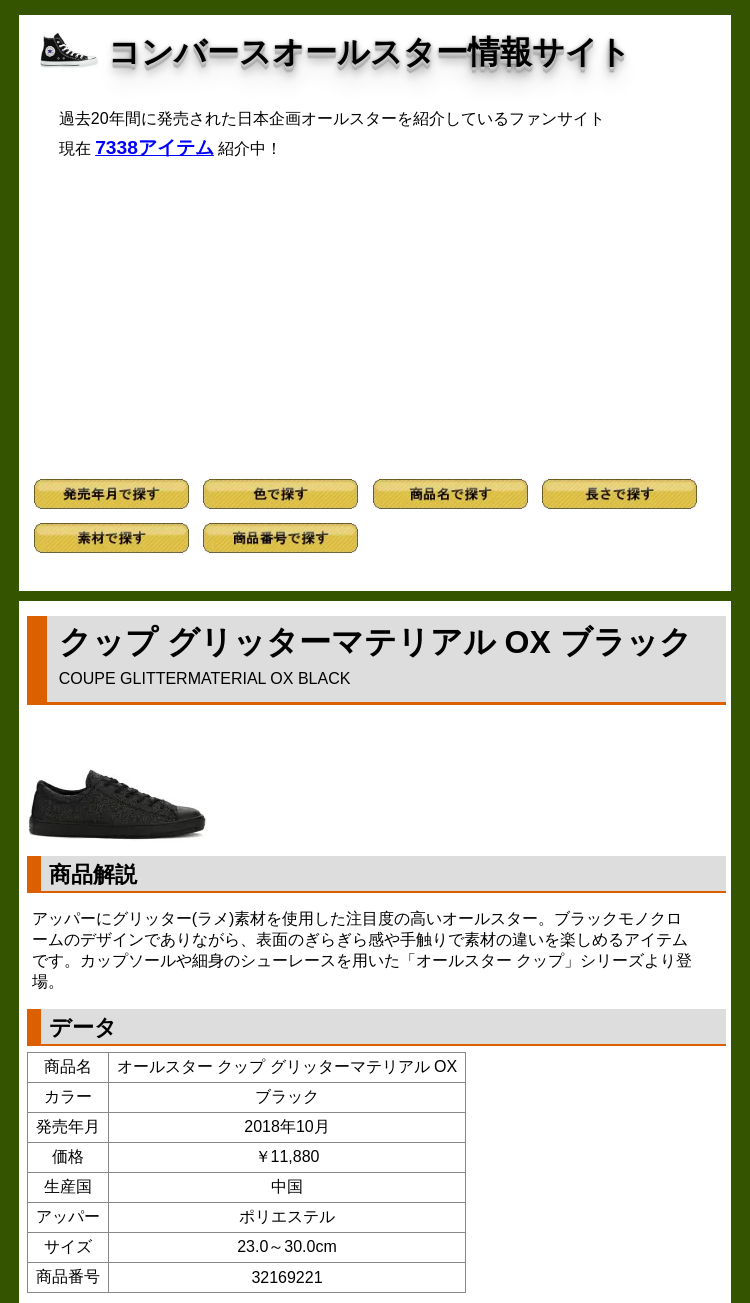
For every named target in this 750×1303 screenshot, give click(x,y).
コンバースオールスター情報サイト (369, 52)
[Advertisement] (375, 319)
